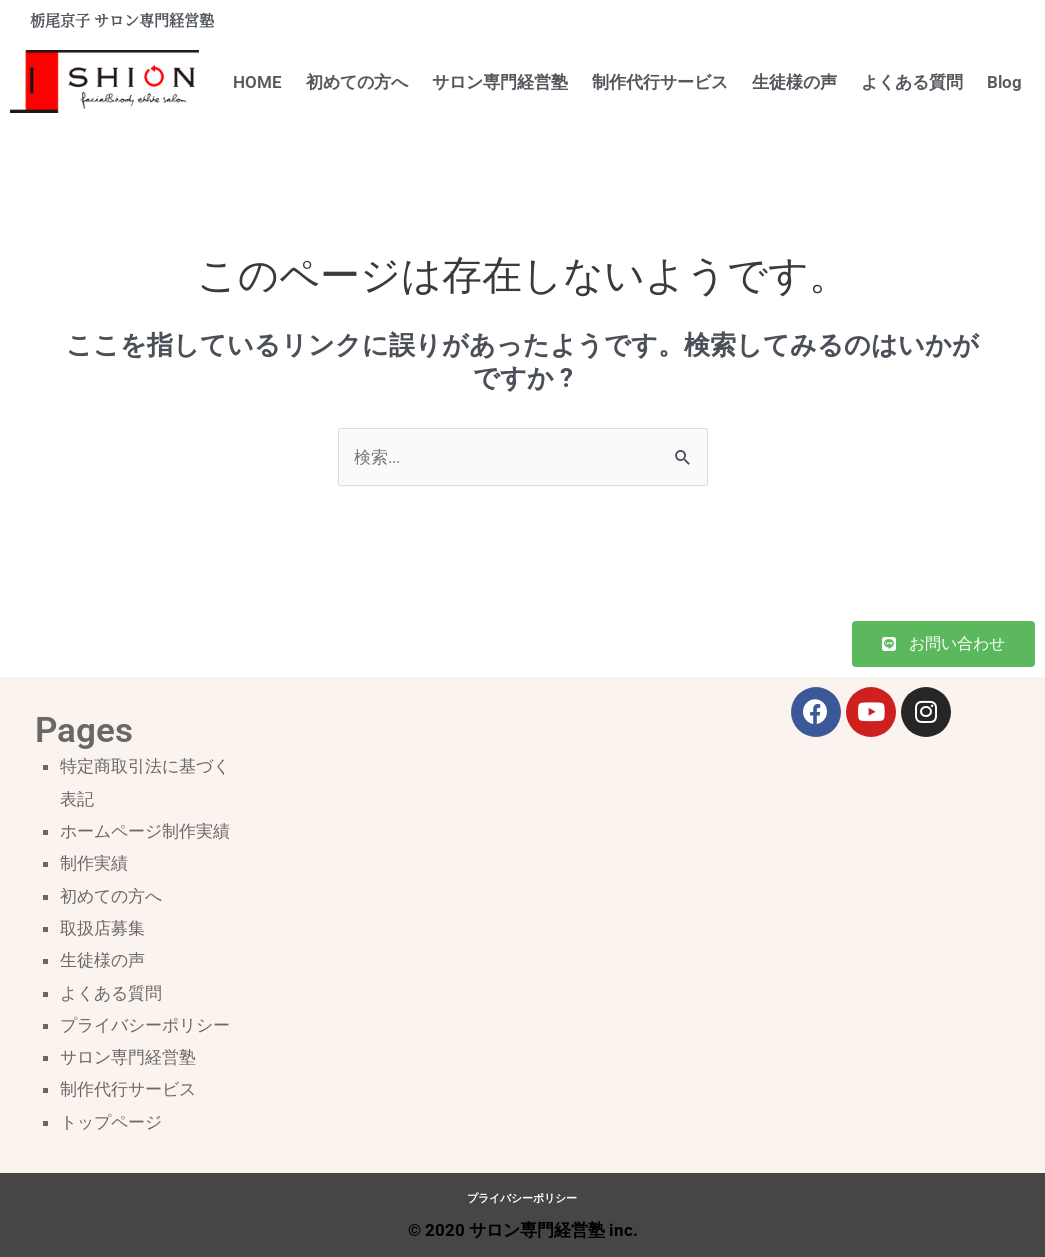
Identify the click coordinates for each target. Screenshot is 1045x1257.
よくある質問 (912, 82)
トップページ (111, 1122)
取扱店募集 (102, 928)
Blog (1004, 82)
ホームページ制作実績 (145, 831)
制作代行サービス (660, 82)
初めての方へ (357, 82)
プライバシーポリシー (145, 1025)
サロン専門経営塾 (500, 82)
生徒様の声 (794, 82)
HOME (257, 82)
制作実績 (94, 863)
